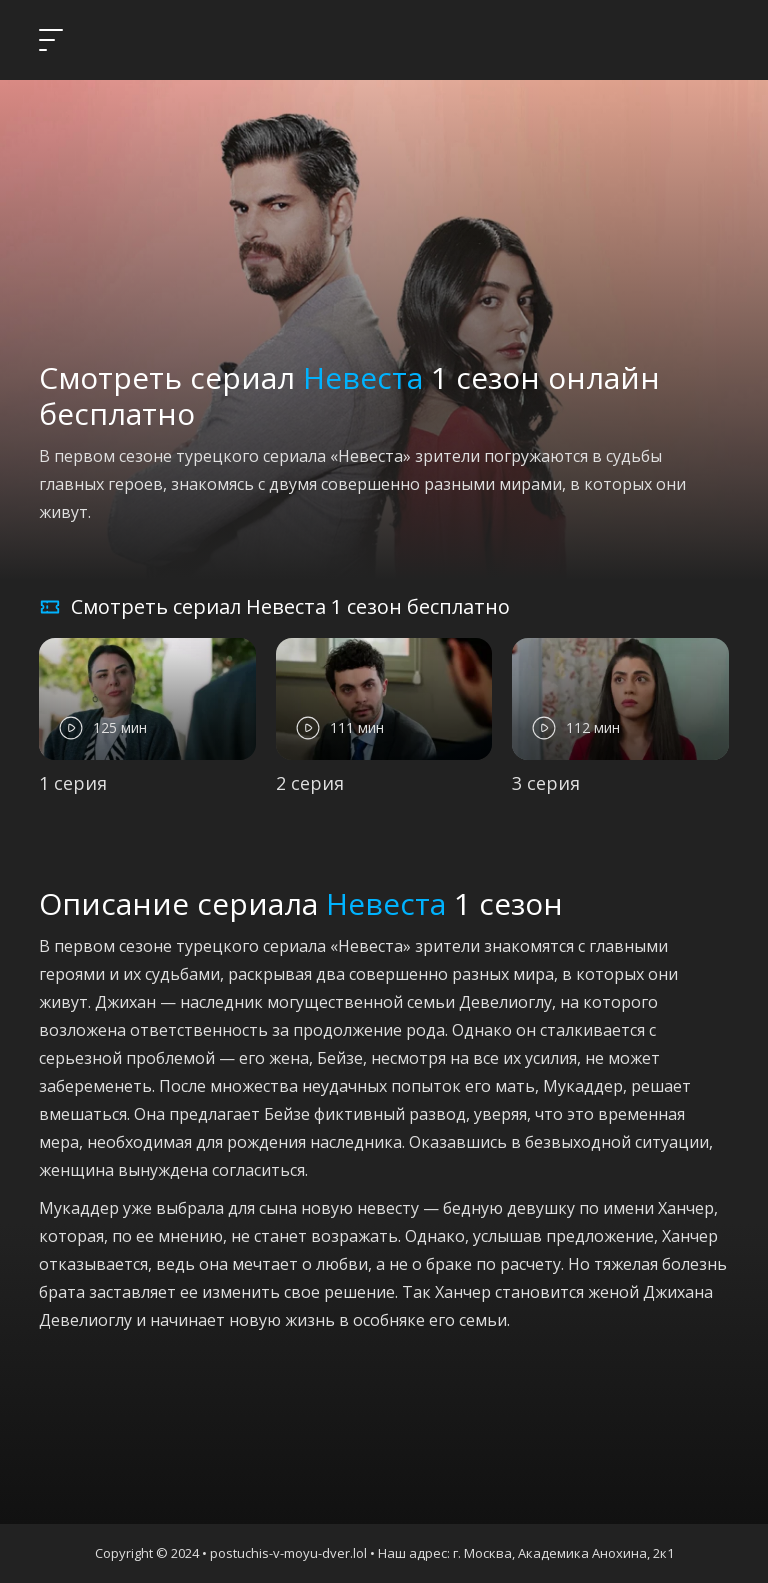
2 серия (310, 783)
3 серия (546, 783)
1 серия (73, 783)
